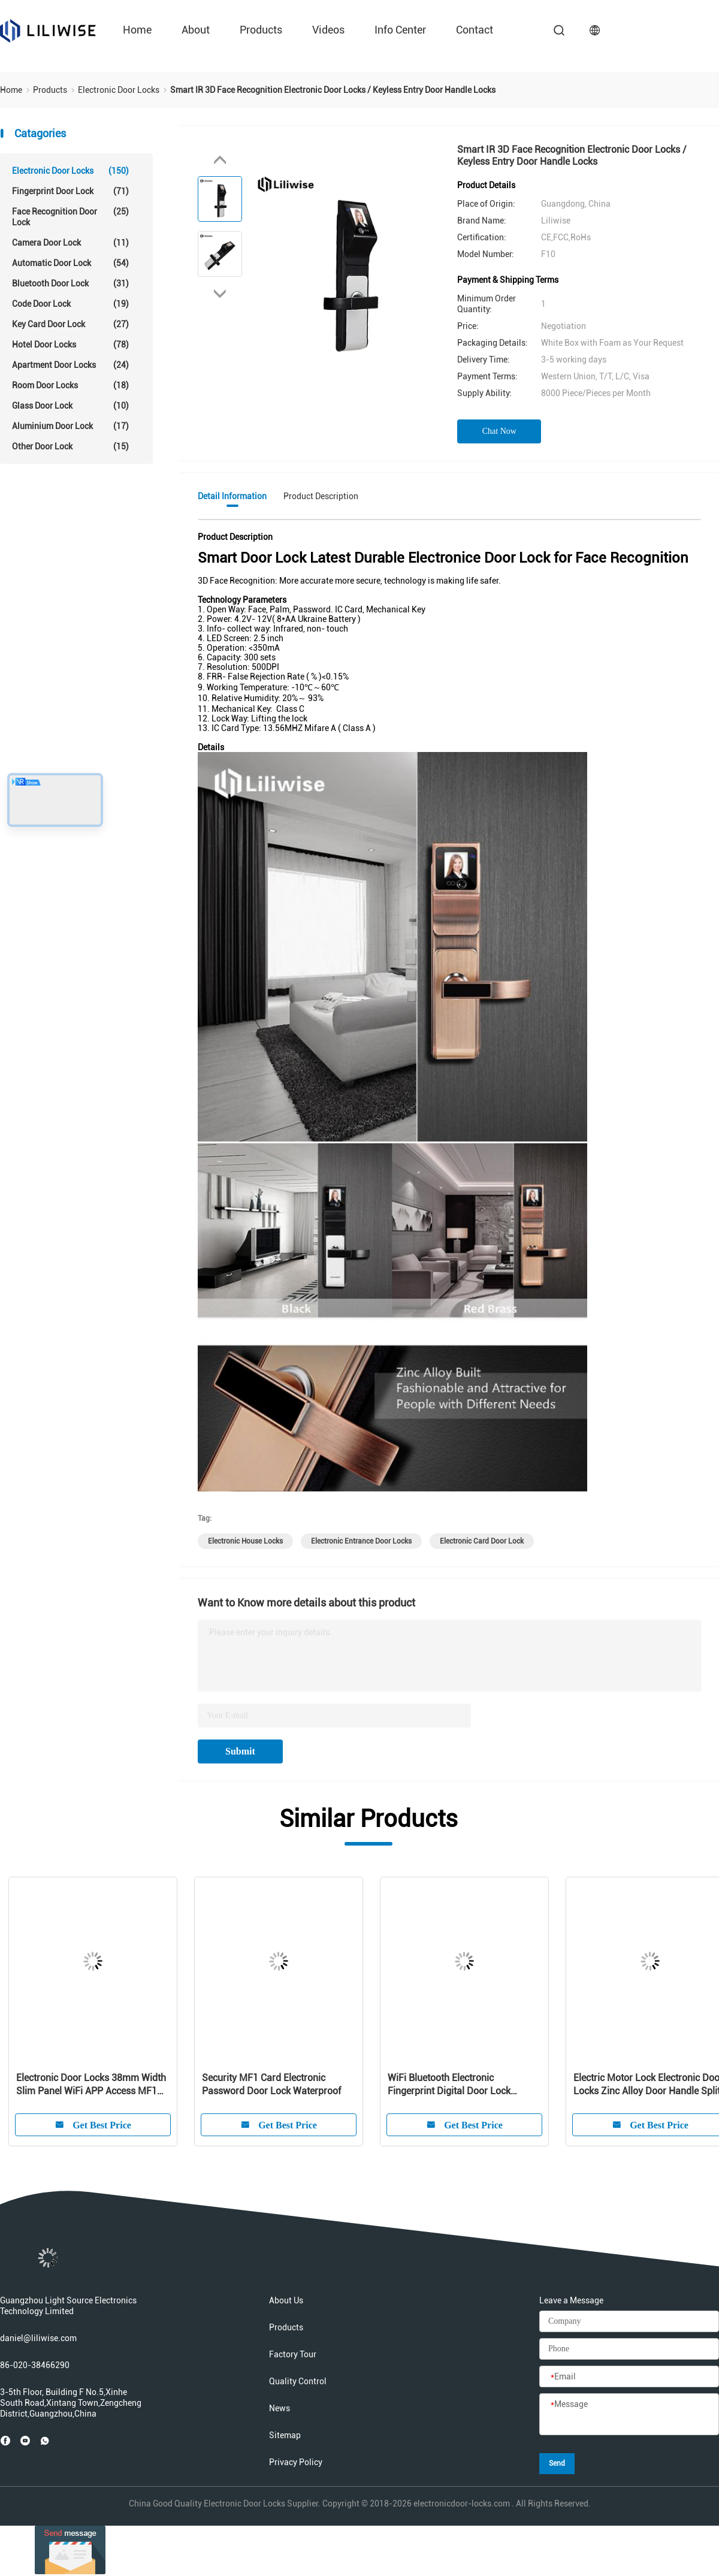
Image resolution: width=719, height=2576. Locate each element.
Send (557, 2463)
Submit (240, 1751)
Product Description (320, 496)
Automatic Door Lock (70, 263)
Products (261, 29)
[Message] (629, 2415)
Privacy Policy (295, 2462)
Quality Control (298, 2381)
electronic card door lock (482, 1541)
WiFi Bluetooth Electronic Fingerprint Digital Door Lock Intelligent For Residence (449, 2085)
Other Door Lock (70, 446)
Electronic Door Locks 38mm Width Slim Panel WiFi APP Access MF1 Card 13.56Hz (91, 2085)
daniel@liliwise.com (38, 2338)
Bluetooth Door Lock (70, 283)
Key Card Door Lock (70, 324)
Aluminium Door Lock (70, 426)
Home (137, 29)
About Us (286, 2300)
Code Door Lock (70, 303)
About (196, 29)
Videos (328, 29)
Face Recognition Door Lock (70, 216)
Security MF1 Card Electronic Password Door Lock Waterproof (271, 2084)
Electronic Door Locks (70, 170)
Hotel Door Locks (70, 344)
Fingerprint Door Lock (70, 191)
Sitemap (285, 2435)
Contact (474, 29)
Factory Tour (292, 2354)
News (279, 2408)
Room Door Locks (70, 385)
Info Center (400, 29)
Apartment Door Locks (70, 365)
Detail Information (232, 496)
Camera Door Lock (70, 242)
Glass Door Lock (70, 405)
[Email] (629, 2377)
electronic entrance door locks (361, 1541)
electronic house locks (245, 1541)
